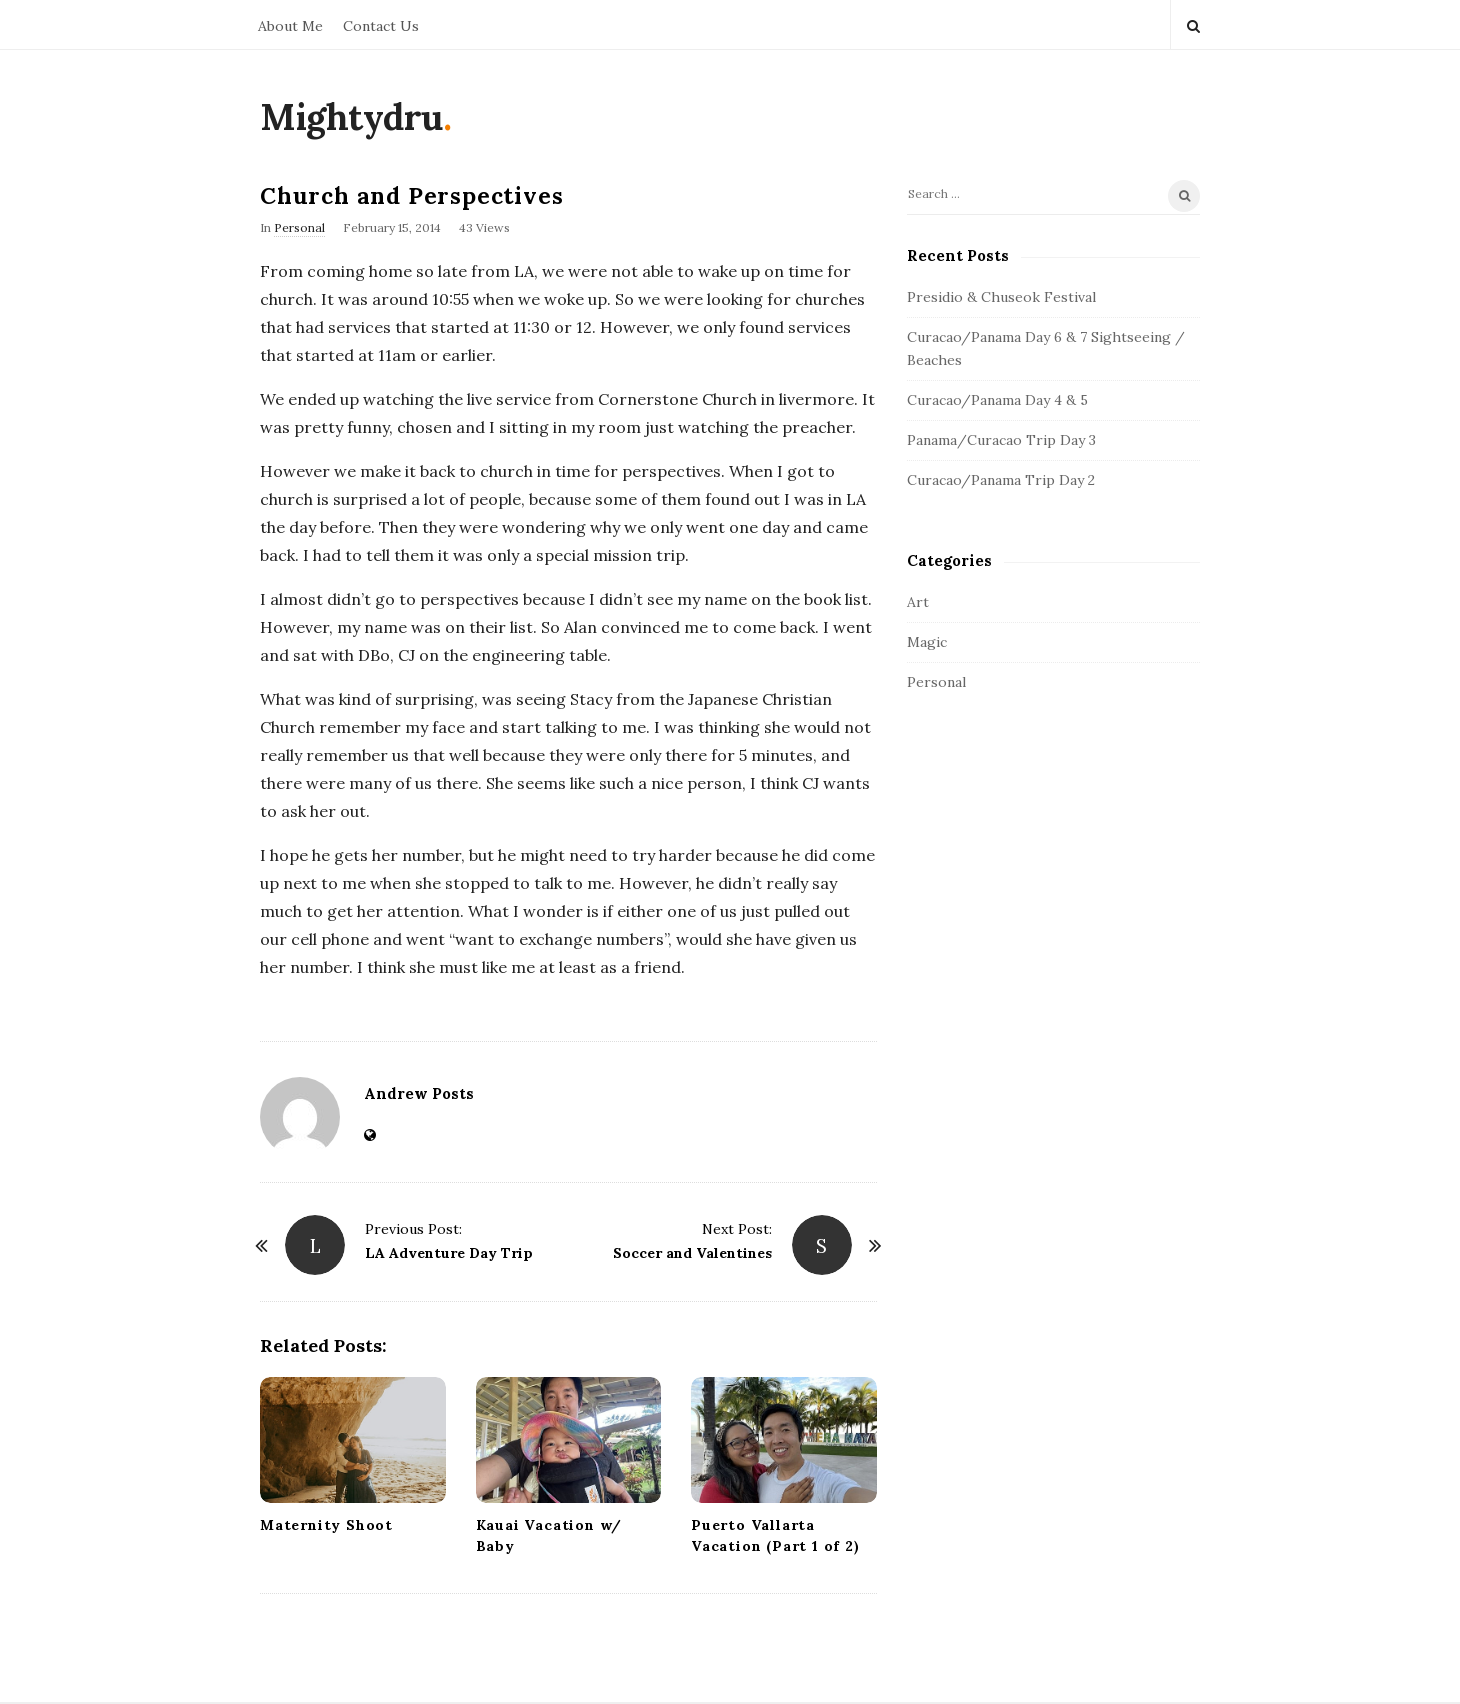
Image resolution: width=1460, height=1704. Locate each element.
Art (918, 602)
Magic (927, 642)
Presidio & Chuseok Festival (1001, 297)
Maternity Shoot (326, 1525)
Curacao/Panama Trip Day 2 (1001, 480)
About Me (290, 26)
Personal (299, 227)
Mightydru (351, 117)
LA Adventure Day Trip (449, 1253)
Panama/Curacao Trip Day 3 (1001, 440)
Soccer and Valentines (692, 1253)
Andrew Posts (419, 1093)
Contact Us (381, 26)
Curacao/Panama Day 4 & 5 (997, 400)
